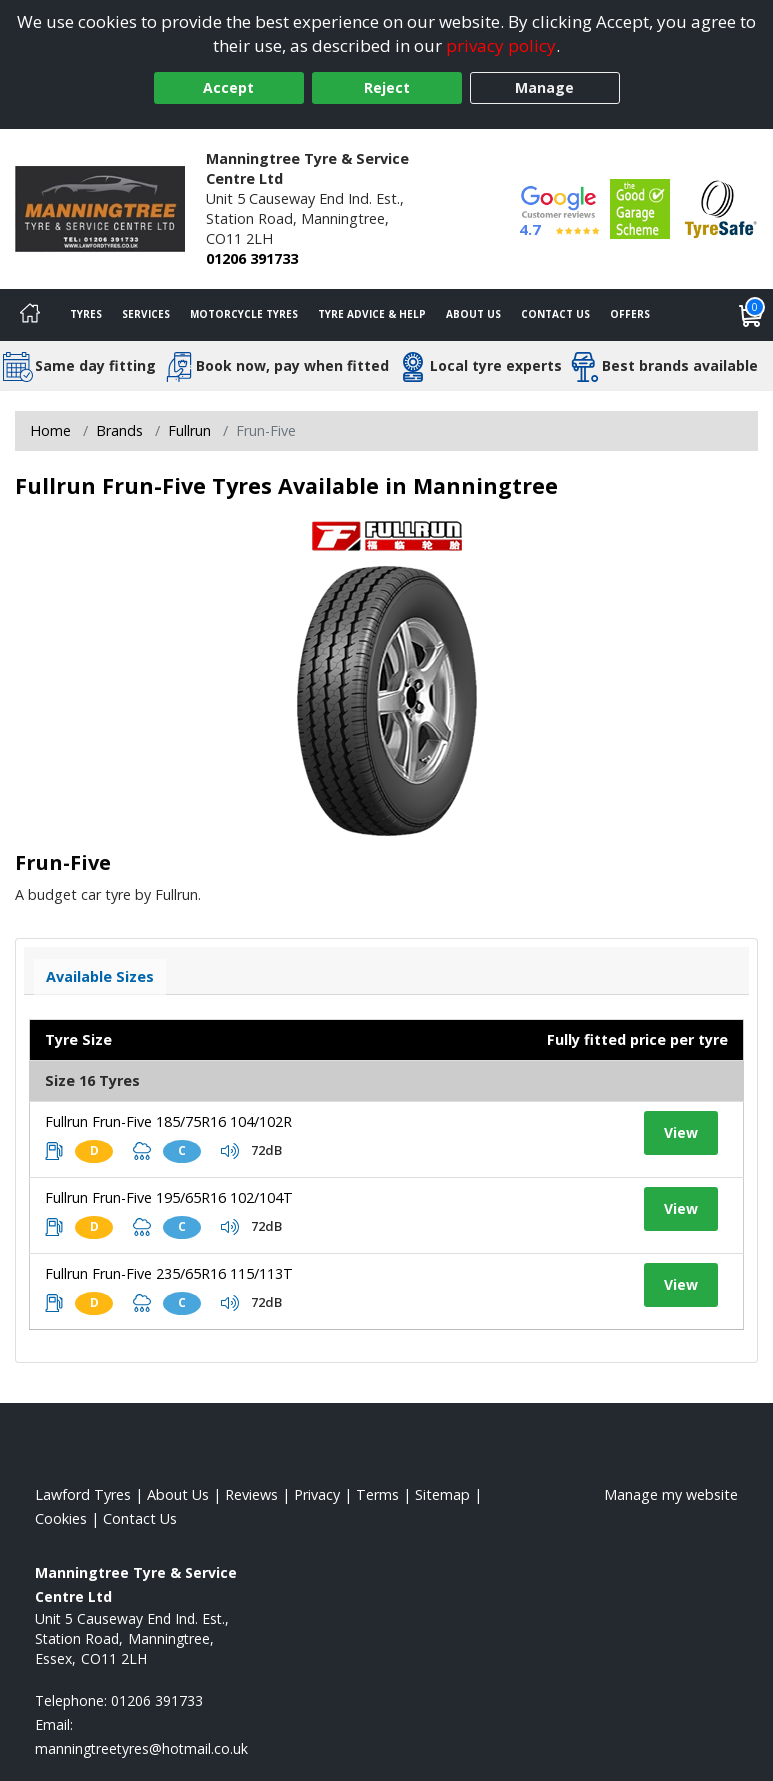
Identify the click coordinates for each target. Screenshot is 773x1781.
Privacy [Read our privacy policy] (317, 1494)
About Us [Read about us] (178, 1494)
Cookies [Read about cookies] (61, 1518)
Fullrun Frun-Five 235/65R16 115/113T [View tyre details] (169, 1273)
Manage (544, 87)
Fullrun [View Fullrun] (189, 430)
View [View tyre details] (681, 1132)
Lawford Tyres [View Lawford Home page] (83, 1494)
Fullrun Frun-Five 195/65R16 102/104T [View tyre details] (169, 1197)
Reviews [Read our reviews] (251, 1494)
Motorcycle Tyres (244, 314)
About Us (473, 314)
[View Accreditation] (640, 207)
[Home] (30, 315)
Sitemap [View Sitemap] (442, 1494)
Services (146, 314)
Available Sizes (100, 976)
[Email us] (141, 1748)
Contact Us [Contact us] (555, 314)
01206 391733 (252, 258)
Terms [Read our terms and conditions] (377, 1494)
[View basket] (751, 315)
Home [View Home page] (50, 430)
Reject (387, 87)
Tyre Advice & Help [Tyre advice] (372, 314)
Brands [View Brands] (119, 430)
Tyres (86, 314)
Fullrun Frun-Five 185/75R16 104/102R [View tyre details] (168, 1121)
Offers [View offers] (630, 314)
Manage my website (671, 1494)
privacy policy (501, 45)
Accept (228, 87)
